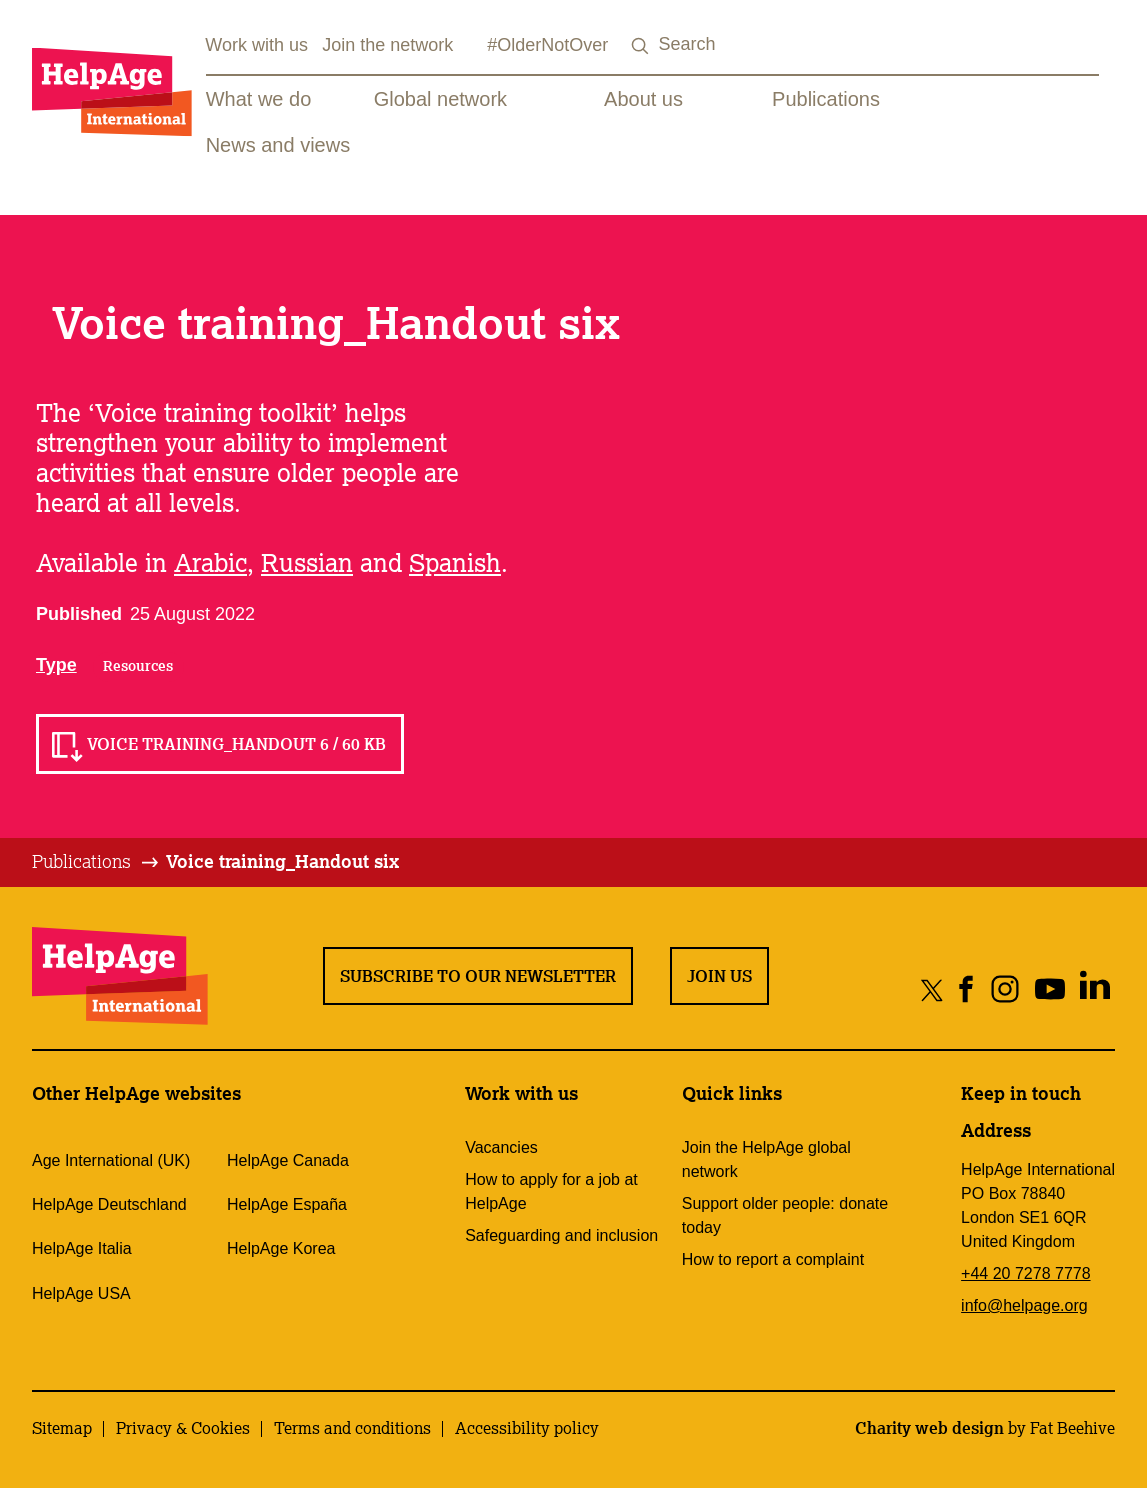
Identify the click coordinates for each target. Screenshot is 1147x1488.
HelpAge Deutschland (109, 1204)
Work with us (256, 45)
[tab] (96, 862)
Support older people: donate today (785, 1215)
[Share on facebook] (966, 989)
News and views (278, 145)
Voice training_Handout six (282, 861)
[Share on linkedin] (1094, 989)
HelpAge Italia (82, 1248)
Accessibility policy (527, 1428)
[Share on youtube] (1049, 989)
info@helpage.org (1024, 1305)
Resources (138, 666)
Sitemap (62, 1428)
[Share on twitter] (932, 989)
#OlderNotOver (547, 45)
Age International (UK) (111, 1160)
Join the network (387, 45)
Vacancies (501, 1147)
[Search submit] (640, 46)
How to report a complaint (773, 1259)
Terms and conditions (352, 1428)
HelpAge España (287, 1204)
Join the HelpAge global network (766, 1159)
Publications (826, 99)
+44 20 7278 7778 (1025, 1273)
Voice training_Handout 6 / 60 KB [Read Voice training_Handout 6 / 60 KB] (236, 744)
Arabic (210, 562)
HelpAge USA (81, 1293)
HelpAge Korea (281, 1248)
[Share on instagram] (1004, 989)
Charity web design (929, 1428)
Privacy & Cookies (183, 1428)
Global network (440, 99)
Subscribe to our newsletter (478, 976)
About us (643, 99)
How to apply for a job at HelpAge (551, 1191)
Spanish (455, 562)
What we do (259, 99)
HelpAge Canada (288, 1160)
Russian (307, 562)
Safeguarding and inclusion (561, 1235)
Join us (719, 976)
